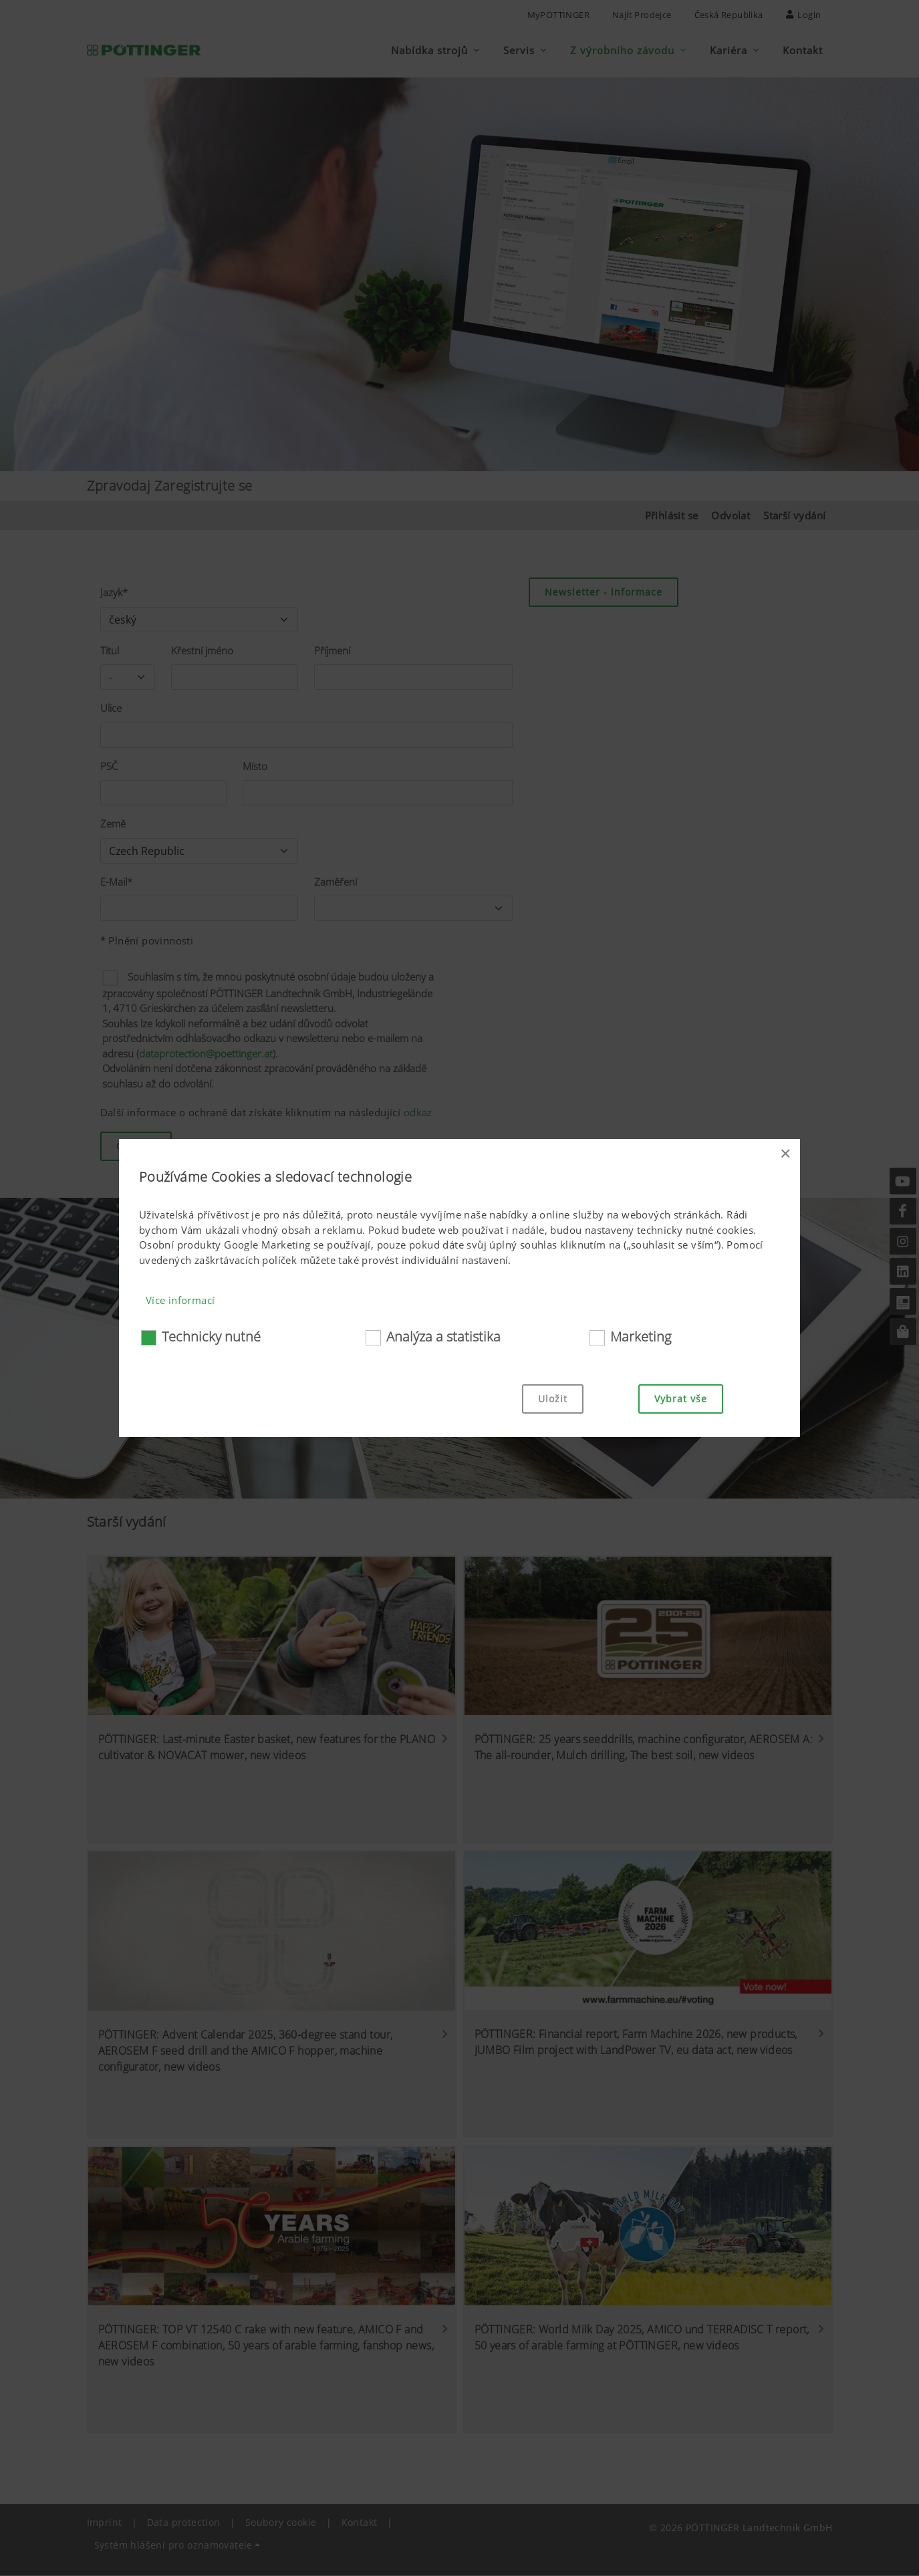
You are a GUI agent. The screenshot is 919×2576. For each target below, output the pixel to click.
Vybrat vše (680, 1398)
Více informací (180, 1300)
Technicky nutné (211, 1336)
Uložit (552, 1398)
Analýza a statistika (443, 1336)
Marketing (640, 1336)
